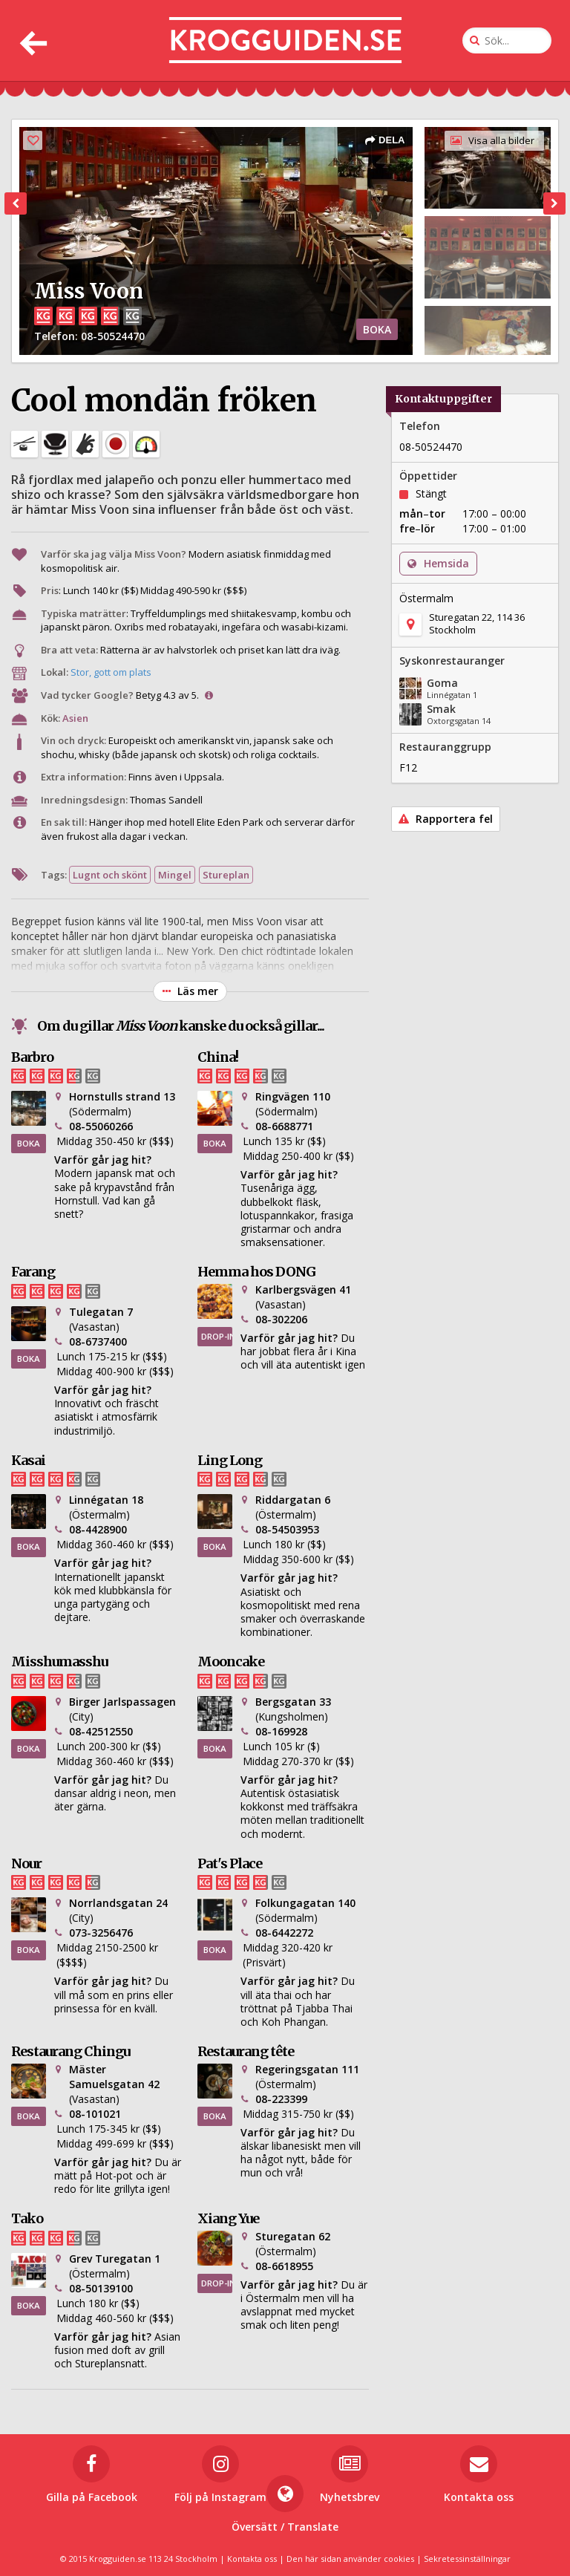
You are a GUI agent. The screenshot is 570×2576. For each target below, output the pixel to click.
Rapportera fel (446, 819)
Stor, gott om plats (111, 672)
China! (217, 1057)
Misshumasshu (59, 1661)
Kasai (28, 1460)
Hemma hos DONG (256, 1271)
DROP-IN (216, 1336)
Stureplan (226, 874)
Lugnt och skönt (110, 874)
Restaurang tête (245, 2051)
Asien (75, 718)
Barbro (32, 1057)
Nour (26, 1863)
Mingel (174, 874)
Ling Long (229, 1460)
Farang (33, 1271)
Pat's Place (229, 1863)
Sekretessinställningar (467, 2558)
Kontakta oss (252, 2558)
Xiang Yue (228, 2218)
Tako (27, 2218)
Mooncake (230, 1661)
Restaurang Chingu (70, 2051)
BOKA (377, 329)
